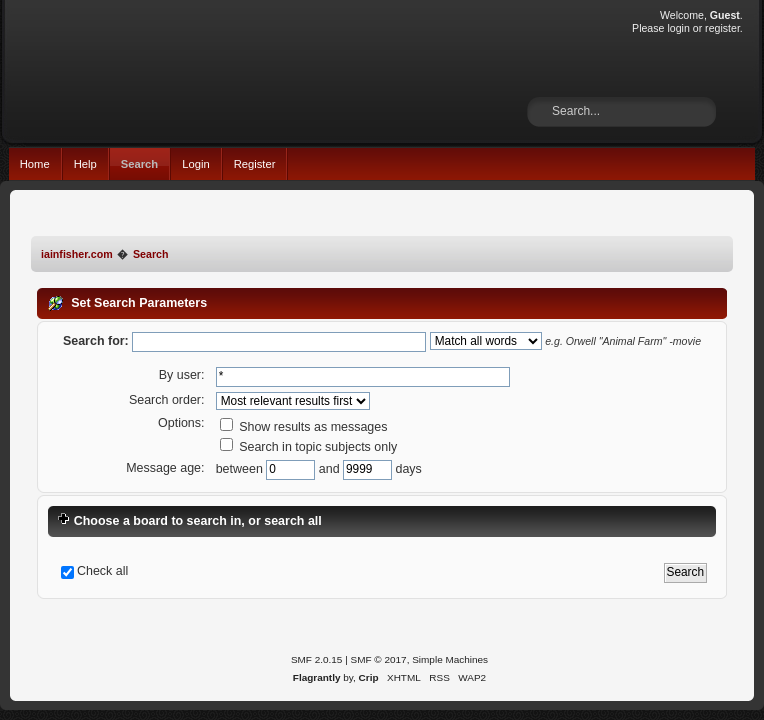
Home (35, 164)
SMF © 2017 (379, 659)
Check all (102, 571)
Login (195, 164)
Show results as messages (304, 427)
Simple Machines (450, 659)
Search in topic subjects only (309, 447)
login (678, 28)
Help (85, 164)
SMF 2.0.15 (317, 659)
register (722, 28)
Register (255, 164)
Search (139, 164)
